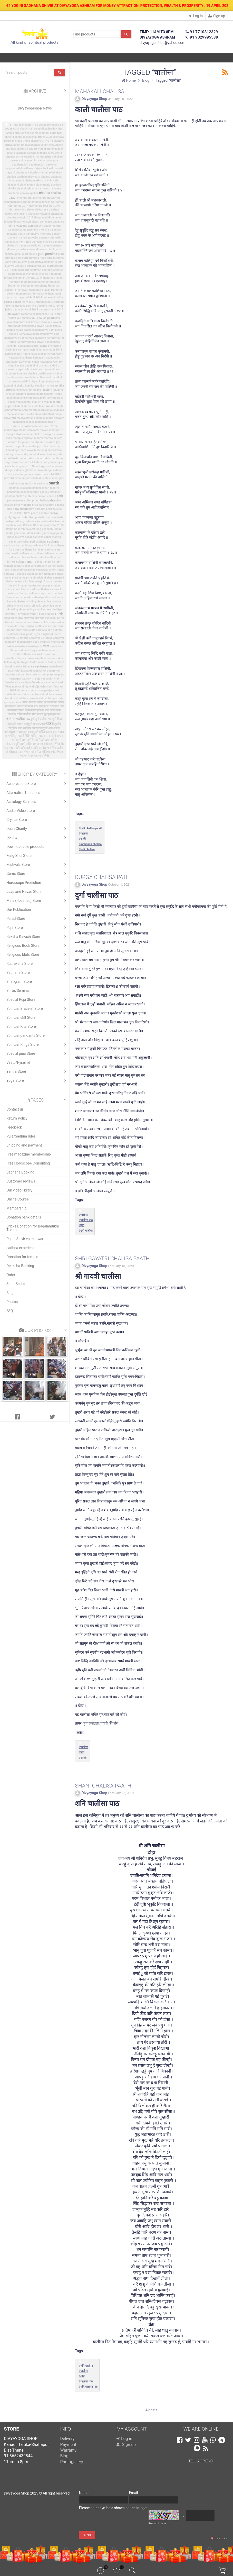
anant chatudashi (52, 144)
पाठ (48, 724)
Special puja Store (37, 1053)
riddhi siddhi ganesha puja (42, 533)
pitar (29, 500)
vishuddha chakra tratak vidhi (32, 698)
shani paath (41, 597)
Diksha (37, 837)
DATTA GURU (51, 205)
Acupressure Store (37, 783)
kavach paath (23, 365)
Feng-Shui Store (19, 856)
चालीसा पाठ (23, 719)
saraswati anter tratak (50, 569)
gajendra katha (17, 229)
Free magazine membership (28, 1154)
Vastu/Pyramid (18, 1062)
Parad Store (37, 918)
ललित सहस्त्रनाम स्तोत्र (37, 744)
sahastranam (25, 561)
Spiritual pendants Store (25, 1035)
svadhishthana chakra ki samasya (34, 654)
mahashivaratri (21, 426)
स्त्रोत (53, 752)
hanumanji (55, 293)
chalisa (44, 193)
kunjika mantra (44, 385)
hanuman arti (20, 270)
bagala (53, 160)
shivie (50, 614)
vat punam (49, 670)
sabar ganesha (34, 537)
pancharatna (31, 492)
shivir (59, 614)
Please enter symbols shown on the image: (113, 2508)
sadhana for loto (42, 545)
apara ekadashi (53, 148)
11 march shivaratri (21, 124)
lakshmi (47, 389)
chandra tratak (26, 197)
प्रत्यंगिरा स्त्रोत (29, 728)
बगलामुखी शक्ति (36, 732)
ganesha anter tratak (18, 241)
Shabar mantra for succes (34, 585)
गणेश (52, 710)
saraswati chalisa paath (19, 573)
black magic (27, 184)
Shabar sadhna (30, 589)
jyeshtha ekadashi (32, 314)
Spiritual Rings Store (37, 1044)
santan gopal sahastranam (30, 565)
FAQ (9, 1311)
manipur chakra (32, 434)
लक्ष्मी (22, 744)
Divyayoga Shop (94, 884)
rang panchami (44, 529)
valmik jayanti (23, 670)
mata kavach (28, 450)
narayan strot (23, 466)
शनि (18, 748)
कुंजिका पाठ (42, 710)
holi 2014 (36, 297)
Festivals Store (37, 864)
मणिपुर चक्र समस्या (41, 736)
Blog (10, 1293)
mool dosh (11, 458)
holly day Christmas (34, 302)
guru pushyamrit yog (33, 266)
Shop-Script (15, 1284)
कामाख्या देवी (57, 706)
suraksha (56, 646)
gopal (17, 254)
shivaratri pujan (36, 614)
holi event (49, 297)
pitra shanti (20, 509)
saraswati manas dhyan (49, 573)
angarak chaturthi (17, 148)
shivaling (12, 609)
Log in (196, 16)
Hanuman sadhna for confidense (39, 281)
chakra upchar (29, 193)
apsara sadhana (16, 152)
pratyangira (12, 517)
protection (27, 517)
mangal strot (14, 434)
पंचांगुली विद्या (55, 719)
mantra (38, 438)
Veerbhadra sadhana (18, 682)
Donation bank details (23, 1217)
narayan (48, 462)
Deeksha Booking (20, 1266)
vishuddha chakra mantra (23, 694)
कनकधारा (44, 706)
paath (53, 483)
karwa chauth (13, 353)
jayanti (16, 314)
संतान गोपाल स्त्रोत (26, 752)
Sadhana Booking (20, 1172)
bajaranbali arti (43, 168)
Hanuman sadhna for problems (27, 285)
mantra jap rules (16, 446)
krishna (27, 369)
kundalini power (49, 381)
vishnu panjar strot (47, 690)
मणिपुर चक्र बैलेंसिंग (20, 736)
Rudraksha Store (37, 963)
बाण (7, 736)
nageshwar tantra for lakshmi (23, 462)
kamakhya (41, 330)
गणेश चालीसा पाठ (27, 714)
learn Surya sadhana (51, 410)
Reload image (157, 2523)
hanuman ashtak (40, 270)
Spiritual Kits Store (37, 1026)
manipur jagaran (23, 438)
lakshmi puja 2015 (34, 397)
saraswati (29, 569)
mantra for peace (19, 442)
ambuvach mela (31, 144)
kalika (48, 326)
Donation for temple (22, 1257)
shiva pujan (54, 605)
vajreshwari (39, 666)
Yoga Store (37, 1080)
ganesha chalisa (42, 241)
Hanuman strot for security (31, 293)
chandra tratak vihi (48, 197)
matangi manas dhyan (18, 454)
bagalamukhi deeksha (42, 164)
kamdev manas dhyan (30, 342)
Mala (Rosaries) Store (37, 900)
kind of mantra (42, 365)
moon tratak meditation (49, 458)
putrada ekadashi (36, 521)
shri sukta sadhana (35, 630)
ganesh (56, 233)
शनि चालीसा (27, 748)
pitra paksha (40, 505)
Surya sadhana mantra (44, 650)
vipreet (21, 690)
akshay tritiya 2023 (40, 137)
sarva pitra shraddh (30, 577)
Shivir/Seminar (18, 990)
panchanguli (15, 492)
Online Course (17, 1199)
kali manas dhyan (33, 326)
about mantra (28, 128)
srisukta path (33, 646)
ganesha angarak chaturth (44, 237)
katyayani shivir (29, 361)
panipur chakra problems (21, 496)
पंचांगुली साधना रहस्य (34, 724)
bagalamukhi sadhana (19, 168)
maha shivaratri (16, 414)
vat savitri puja (31, 678)
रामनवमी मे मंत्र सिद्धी (33, 740)
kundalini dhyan (28, 381)
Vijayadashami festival (19, 686)
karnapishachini (28, 349)
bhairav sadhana (51, 176)
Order (10, 1275)
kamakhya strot (14, 338)
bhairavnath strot (35, 180)
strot (46, 646)
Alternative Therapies (23, 793)
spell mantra (24, 642)
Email (133, 2493)
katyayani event (53, 353)
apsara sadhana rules (40, 152)
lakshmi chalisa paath (29, 394)
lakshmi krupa (53, 394)
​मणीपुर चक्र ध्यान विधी (37, 755)
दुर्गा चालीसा (41, 719)
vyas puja (57, 698)
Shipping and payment (24, 1145)
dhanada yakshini (39, 213)
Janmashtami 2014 (51, 309)
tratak (9, 666)
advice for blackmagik (35, 133)
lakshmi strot (47, 406)
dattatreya (28, 209)
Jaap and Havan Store (37, 891)
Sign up (216, 16)
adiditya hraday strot (50, 128)
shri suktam (54, 630)
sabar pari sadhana (34, 541)
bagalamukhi (20, 164)
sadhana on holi (53, 553)
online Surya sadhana (34, 483)
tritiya (27, 666)
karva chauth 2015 (50, 349)
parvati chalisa (47, 496)
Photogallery (71, 2461)
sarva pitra (11, 577)
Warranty (68, 2450)
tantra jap (23, 662)
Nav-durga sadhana (44, 466)
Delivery (67, 2438)
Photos (12, 1302)
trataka (17, 666)
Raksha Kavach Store (37, 936)
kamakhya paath (29, 334)
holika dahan (12, 302)
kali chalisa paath (43, 318)
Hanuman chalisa (37, 274)
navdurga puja (24, 474)
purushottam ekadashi (49, 517)
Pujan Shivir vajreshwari (25, 1239)
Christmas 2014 (18, 205)
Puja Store (37, 927)
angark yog (36, 148)
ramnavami (28, 529)
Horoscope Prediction (23, 883)
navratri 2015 (52, 474)
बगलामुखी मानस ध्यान (15, 732)
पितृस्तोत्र (56, 724)
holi (27, 297)
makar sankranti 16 (52, 430)
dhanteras (57, 213)
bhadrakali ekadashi (28, 172)
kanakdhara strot (28, 345)
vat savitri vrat (50, 678)
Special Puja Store (37, 999)
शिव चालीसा (58, 748)
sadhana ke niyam (33, 549)
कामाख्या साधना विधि (18, 710)
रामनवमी (16, 740)
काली (33, 710)
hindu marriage (14, 297)
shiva (40, 601)
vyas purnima (12, 702)
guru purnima (47, 254)
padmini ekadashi (20, 488)
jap (9, 314)
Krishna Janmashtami (46, 369)
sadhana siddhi (36, 557)
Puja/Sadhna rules (21, 1136)
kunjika (29, 385)
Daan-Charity (37, 828)
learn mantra (30, 410)
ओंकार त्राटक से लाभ (27, 706)
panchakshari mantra (45, 488)
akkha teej (21, 137)
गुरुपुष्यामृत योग (52, 714)
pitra (51, 500)
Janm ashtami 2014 (25, 309)
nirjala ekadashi (32, 478)
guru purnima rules (34, 258)
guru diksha (29, 254)
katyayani (37, 353)
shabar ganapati (54, 577)
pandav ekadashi (50, 492)
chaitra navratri (41, 188)
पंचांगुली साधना (15, 724)
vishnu (30, 690)
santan (8, 565)
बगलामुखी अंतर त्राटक (48, 728)
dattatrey (15, 209)
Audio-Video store (20, 811)
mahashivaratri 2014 (44, 426)
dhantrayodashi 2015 (20, 217)
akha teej (56, 133)
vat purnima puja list (29, 674)
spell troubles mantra (46, 642)
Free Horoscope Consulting (28, 1163)
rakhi (50, 521)
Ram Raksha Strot (28, 525)
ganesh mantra (17, 237)
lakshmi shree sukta (25, 406)
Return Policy (16, 1118)
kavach (44, 361)
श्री (7, 752)
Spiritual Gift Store (37, 1017)
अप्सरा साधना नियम (46, 702)
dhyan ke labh (22, 221)
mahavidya (11, 430)
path (60, 496)
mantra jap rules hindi (41, 446)
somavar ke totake (41, 638)
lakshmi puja (14, 397)
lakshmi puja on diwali (35, 402)
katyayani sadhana (20, 357)
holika (59, 297)
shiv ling (30, 601)
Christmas (57, 202)
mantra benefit (53, 438)
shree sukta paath (30, 626)
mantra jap (53, 442)
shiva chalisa (52, 601)
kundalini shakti (14, 385)
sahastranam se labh (48, 561)
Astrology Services (37, 801)
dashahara (36, 205)
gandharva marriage (38, 233)
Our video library (19, 1190)
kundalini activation (37, 377)
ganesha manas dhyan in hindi (35, 249)
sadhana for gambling (18, 545)
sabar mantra (52, 537)
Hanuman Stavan (39, 289)
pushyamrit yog (14, 521)
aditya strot (13, 133)
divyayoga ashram (26, 225)
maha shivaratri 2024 (40, 414)
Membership (16, 1208)
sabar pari (15, 541)
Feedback (14, 1127)
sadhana (53, 541)
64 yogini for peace (47, 124)
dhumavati (40, 217)
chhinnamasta (13, 202)
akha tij (9, 137)
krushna (11, 373)
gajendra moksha (38, 229)
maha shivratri (55, 418)
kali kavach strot (36, 322)
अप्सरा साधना (29, 702)
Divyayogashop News (35, 108)
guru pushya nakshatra (42, 262)
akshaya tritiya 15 (42, 140)
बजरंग (48, 732)
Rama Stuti (13, 529)
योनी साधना (57, 736)
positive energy (49, 513)
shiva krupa (39, 605)
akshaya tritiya (20, 140)
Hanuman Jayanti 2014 (28, 277)
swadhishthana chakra (19, 658)
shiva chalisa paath (19, 605)
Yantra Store (37, 1071)
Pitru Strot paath (27, 513)
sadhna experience (21, 1248)
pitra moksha (23, 505)
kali (47, 314)
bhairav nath (32, 176)
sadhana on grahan (30, 553)
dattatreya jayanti (16, 213)
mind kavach (40, 454)
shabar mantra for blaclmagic (24, 581)
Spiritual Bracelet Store (37, 1008)
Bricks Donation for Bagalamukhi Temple (32, 1228)
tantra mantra (38, 662)
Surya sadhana (19, 650)
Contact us (15, 1109)
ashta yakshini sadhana (34, 160)
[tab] (17, 1416)
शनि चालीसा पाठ (42, 748)
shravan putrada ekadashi (40, 618)
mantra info (38, 442)
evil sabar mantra (50, 225)
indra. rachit (55, 305)
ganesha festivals (30, 245)
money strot (56, 454)
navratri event (13, 478)
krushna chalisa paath (31, 373)
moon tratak (26, 458)
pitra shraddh (36, 509)
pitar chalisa (40, 500)
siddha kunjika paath (20, 634)
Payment (68, 2444)
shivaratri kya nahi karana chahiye (40, 609)
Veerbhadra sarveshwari (47, 682)
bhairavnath (16, 180)
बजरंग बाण (58, 732)
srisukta (20, 646)
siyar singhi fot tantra (47, 634)
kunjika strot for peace (27, 389)
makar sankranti (28, 430)
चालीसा (10, 719)
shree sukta (40, 622)
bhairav (47, 172)
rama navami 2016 (52, 525)
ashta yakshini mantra (30, 156)
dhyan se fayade (42, 221)
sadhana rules (17, 557)
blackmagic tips (46, 184)
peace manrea (16, 500)
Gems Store (37, 873)
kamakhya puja (49, 334)
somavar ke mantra (16, 638)
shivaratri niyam (15, 614)
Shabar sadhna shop (32, 593)
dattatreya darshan (47, 209)
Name (84, 2493)
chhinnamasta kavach (37, 202)
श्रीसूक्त (13, 752)
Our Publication (18, 909)
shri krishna (49, 626)
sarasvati (17, 569)
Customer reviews (20, 1181)
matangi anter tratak (49, 450)
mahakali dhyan (45, 422)
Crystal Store (16, 820)
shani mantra (53, 593)
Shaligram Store (19, 981)
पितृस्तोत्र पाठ (15, 728)
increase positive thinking (31, 305)
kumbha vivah (15, 377)
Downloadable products (25, 847)
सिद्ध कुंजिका (43, 752)
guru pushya (19, 262)
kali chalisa (24, 318)
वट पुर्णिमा (54, 744)
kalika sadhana (25, 330)
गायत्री (40, 714)
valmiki (37, 670)
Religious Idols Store (37, 954)
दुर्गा (32, 719)
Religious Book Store (37, 945)
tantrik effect (56, 662)
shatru (21, 601)
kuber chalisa (53, 373)
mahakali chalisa (24, 422)
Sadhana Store (37, 972)
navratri (38, 474)
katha (26, 353)
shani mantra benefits (19, 597)
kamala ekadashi (35, 338)
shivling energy (13, 618)
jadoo (8, 309)
